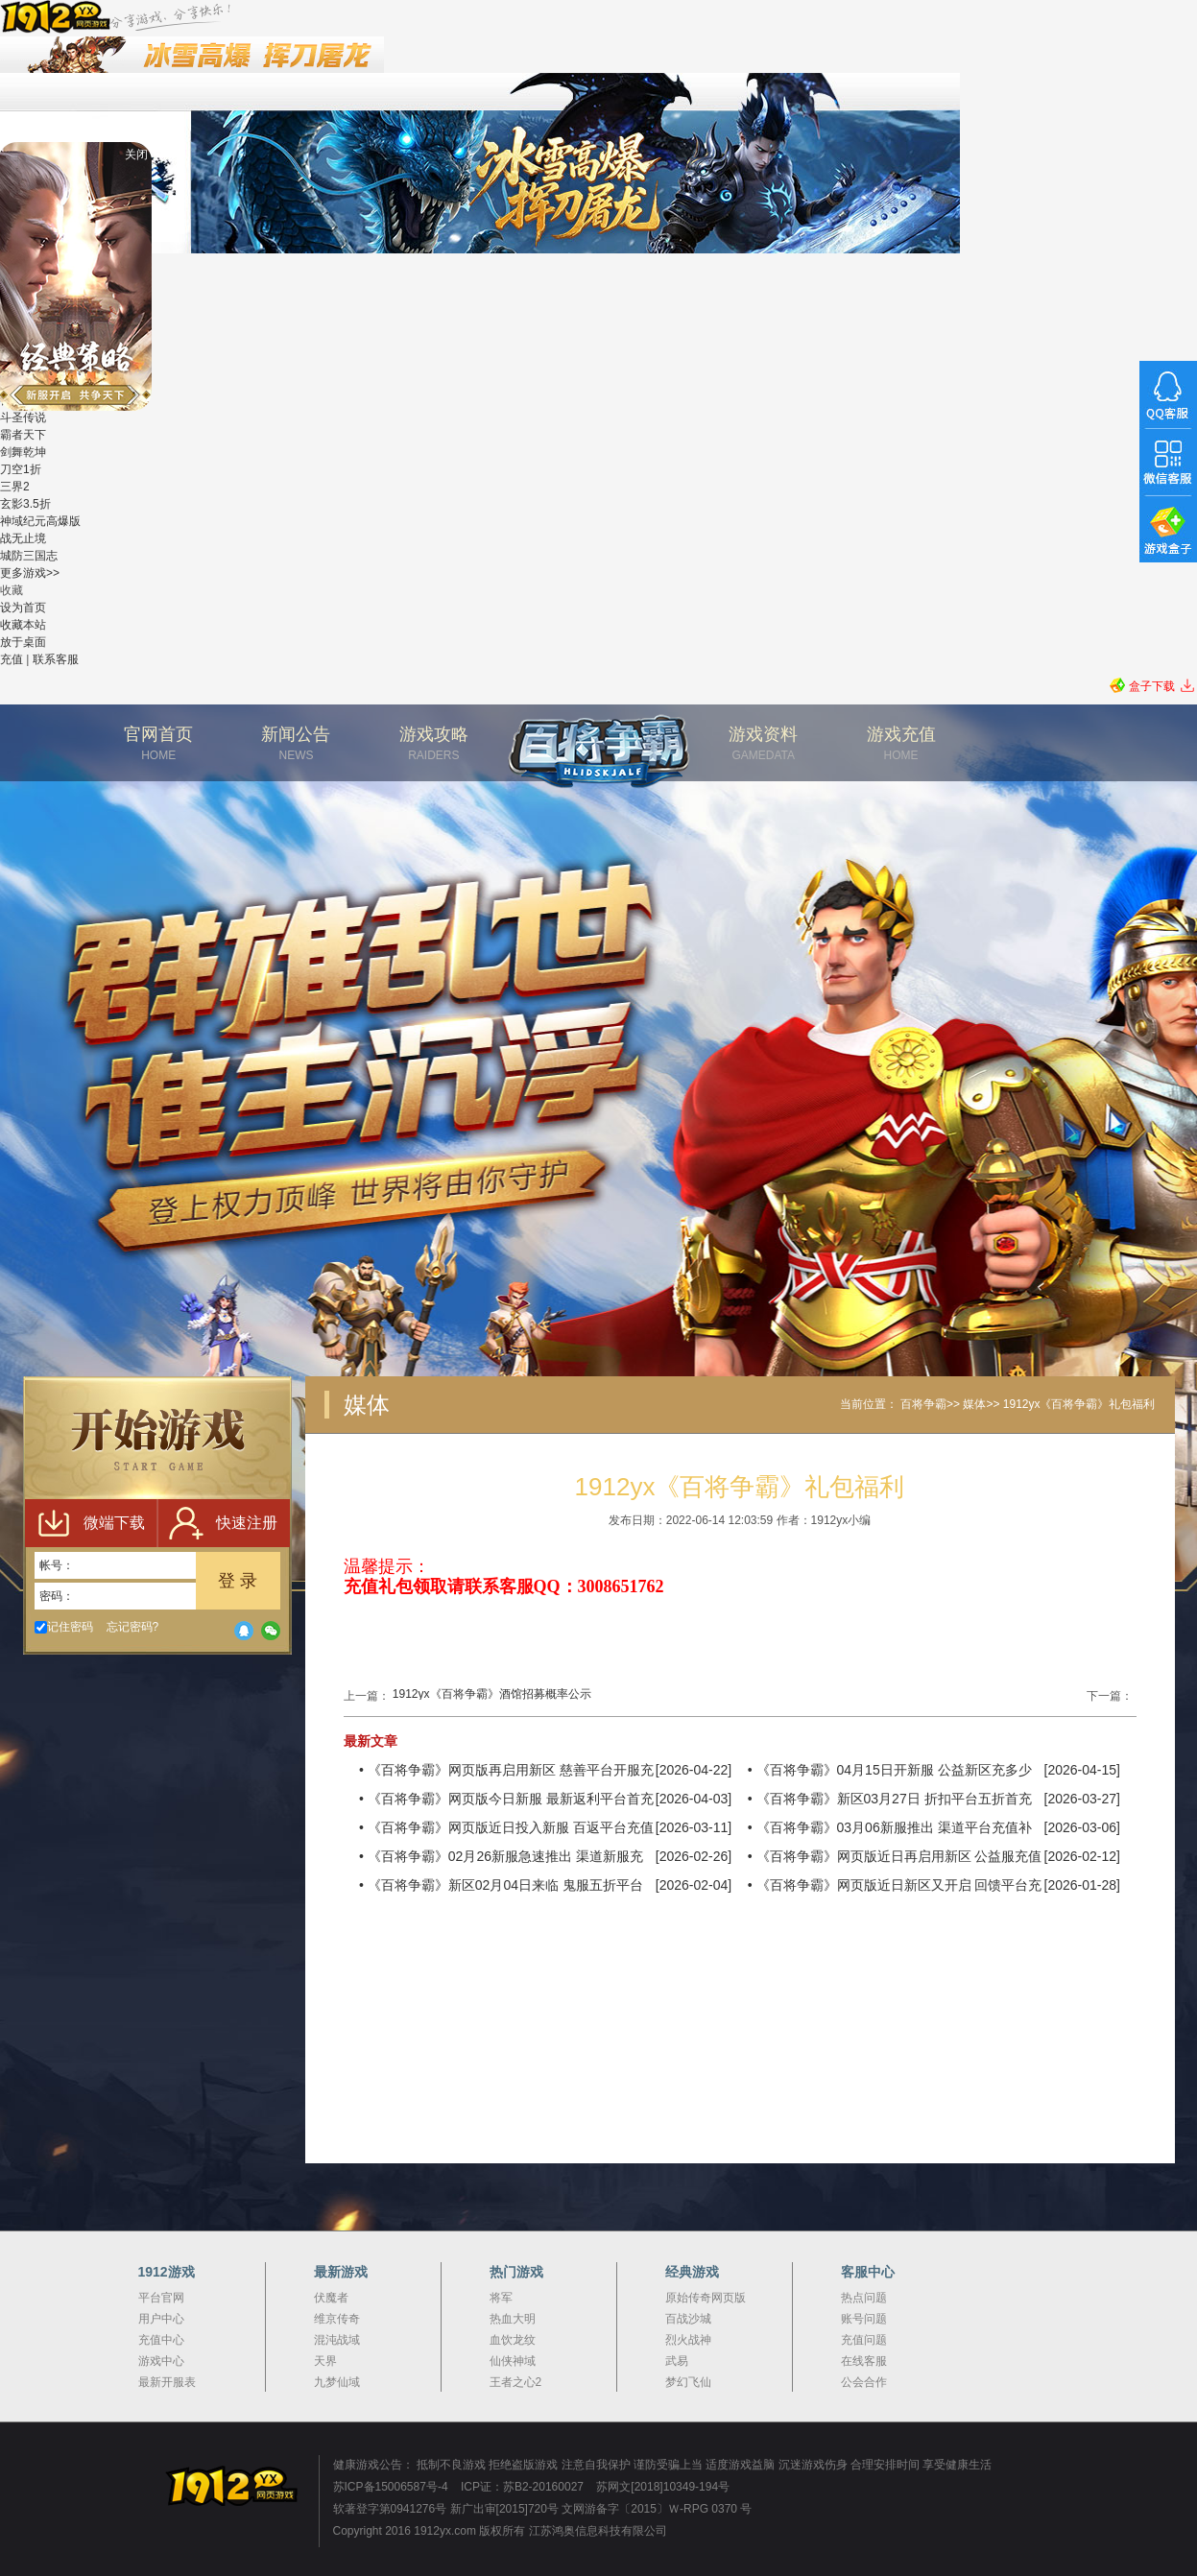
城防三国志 (29, 555)
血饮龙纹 (513, 2340)
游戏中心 (161, 2361)
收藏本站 (23, 625)
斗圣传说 (23, 417)
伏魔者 (331, 2297)
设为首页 (23, 607)
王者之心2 (516, 2382)
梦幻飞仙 (688, 2382)
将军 (501, 2297)
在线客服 (864, 2361)
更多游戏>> (30, 573)
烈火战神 (688, 2340)
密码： (56, 1596)
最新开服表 (167, 2382)
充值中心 (161, 2340)
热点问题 (864, 2297)
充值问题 (864, 2340)
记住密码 (64, 1627)
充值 (11, 659)
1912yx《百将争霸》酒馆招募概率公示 (492, 1694)
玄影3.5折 (25, 504)
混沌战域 (337, 2340)
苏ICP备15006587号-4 (390, 2486)
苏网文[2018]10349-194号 (663, 2486)
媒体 (974, 1404)
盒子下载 (1152, 686)
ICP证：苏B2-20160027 (522, 2486)
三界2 (15, 486)
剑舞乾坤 (23, 452)
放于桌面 (23, 642)
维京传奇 (337, 2319)
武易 (676, 2361)
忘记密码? (133, 1627)
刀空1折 (20, 469)
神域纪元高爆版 (40, 521)
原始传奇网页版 (705, 2297)
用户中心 (161, 2319)
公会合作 (864, 2382)
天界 (325, 2361)
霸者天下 (23, 434)
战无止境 (23, 538)
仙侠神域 (513, 2361)
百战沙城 (688, 2319)
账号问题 (864, 2319)
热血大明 (513, 2319)
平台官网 (161, 2297)
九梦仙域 (337, 2382)
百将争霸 (923, 1404)
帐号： (56, 1565)
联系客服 (56, 659)
